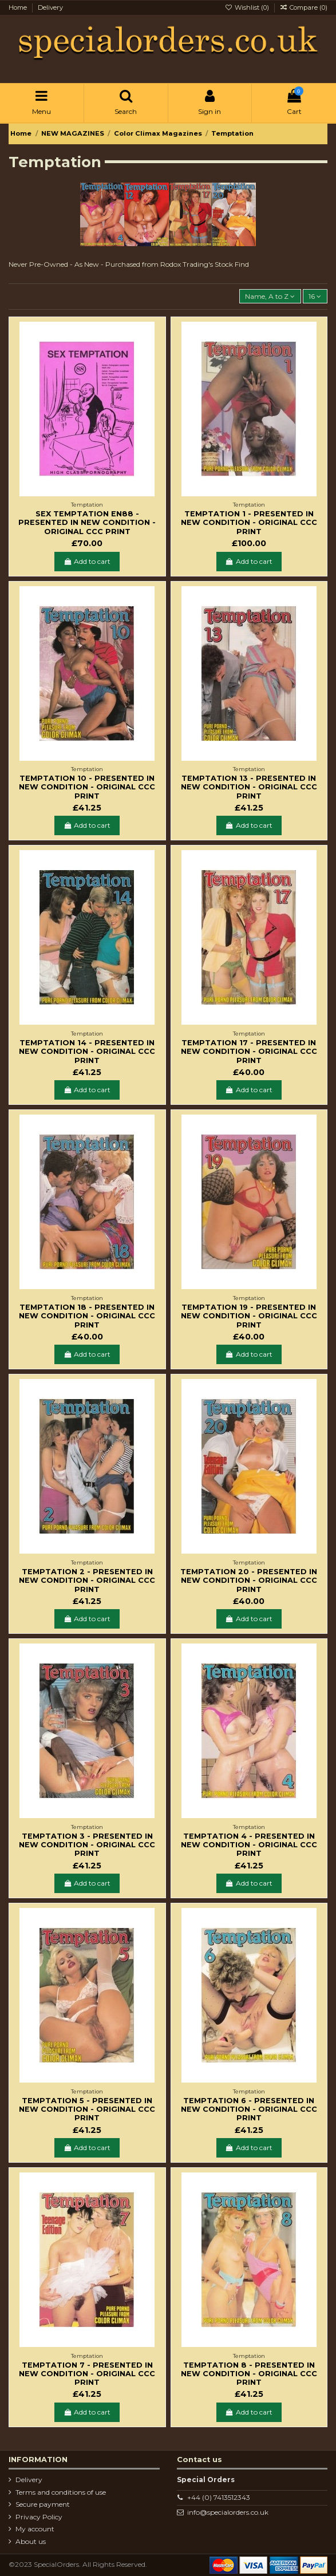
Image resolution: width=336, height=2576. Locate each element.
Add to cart (87, 561)
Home (19, 7)
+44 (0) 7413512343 (218, 2497)
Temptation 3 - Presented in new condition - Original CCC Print (87, 1845)
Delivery (50, 7)
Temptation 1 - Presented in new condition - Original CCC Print (249, 522)
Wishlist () (247, 7)
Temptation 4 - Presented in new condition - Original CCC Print (249, 1845)
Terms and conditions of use (60, 2492)
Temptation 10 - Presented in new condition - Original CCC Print (87, 787)
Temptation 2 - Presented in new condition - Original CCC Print (87, 1580)
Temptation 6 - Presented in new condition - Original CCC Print (249, 2109)
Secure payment (42, 2504)
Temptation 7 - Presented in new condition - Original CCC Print (87, 2374)
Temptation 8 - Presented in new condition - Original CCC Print (249, 2374)
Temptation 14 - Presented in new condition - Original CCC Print (87, 1051)
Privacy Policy (38, 2516)
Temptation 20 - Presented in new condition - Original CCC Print (248, 1580)
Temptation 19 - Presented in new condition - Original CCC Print (249, 1316)
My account (34, 2528)
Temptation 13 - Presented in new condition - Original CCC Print (249, 787)
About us (30, 2541)
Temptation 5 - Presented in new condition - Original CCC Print (87, 2109)
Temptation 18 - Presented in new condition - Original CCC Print (87, 1316)
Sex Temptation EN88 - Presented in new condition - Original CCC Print (87, 522)
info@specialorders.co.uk (227, 2512)
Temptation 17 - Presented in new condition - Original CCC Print (249, 1051)
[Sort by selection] (270, 296)
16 (315, 296)
